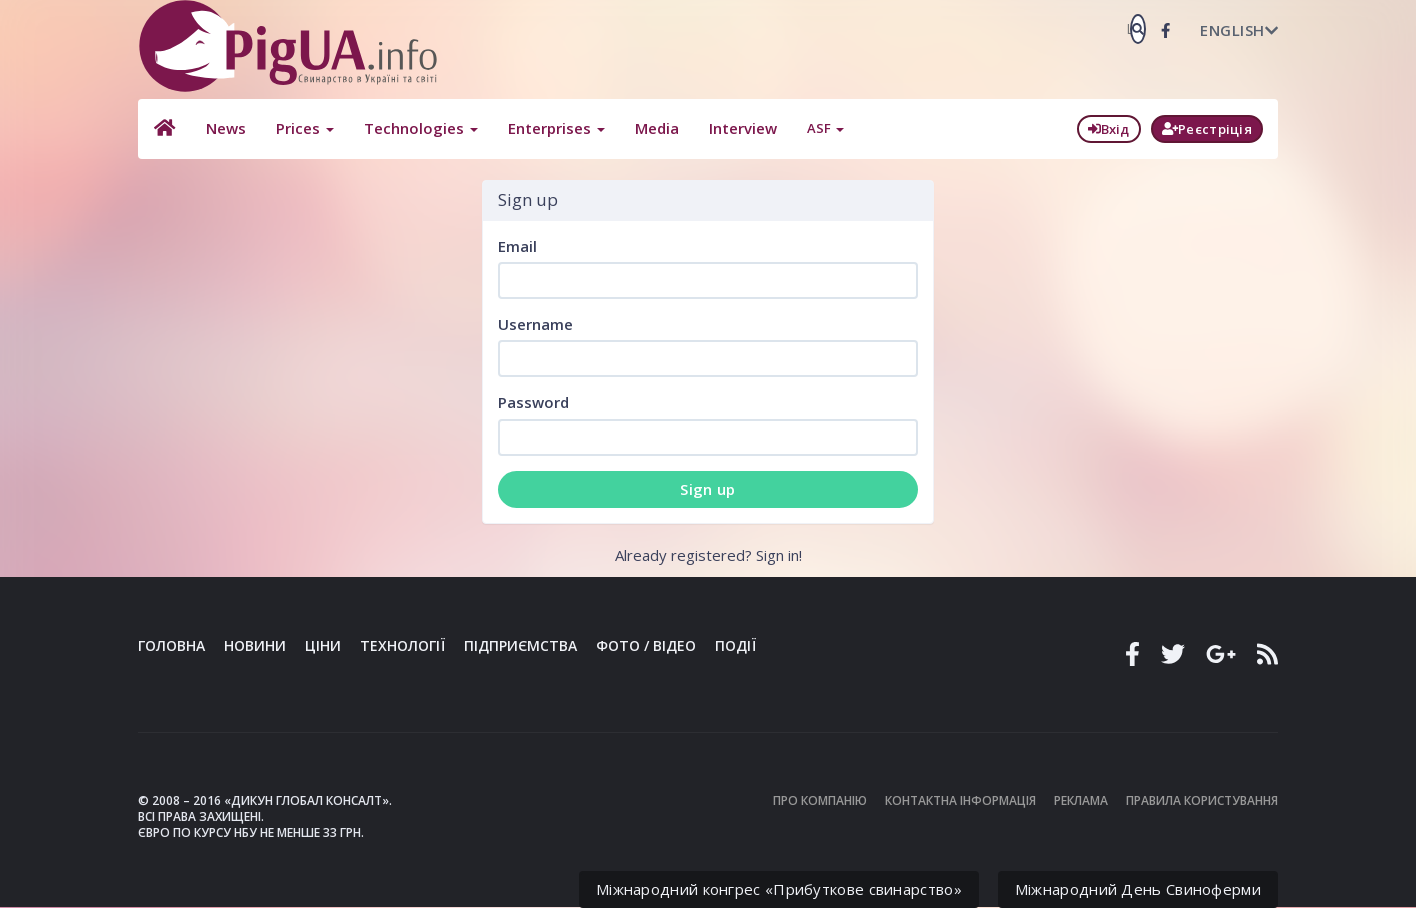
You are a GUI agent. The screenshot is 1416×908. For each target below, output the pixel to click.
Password (533, 402)
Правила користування (1202, 800)
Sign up (707, 489)
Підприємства (520, 645)
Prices (303, 128)
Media (655, 128)
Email (517, 246)
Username (535, 324)
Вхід (1109, 129)
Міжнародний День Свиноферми (1138, 889)
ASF (823, 128)
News (224, 128)
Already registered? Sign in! (708, 555)
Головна (171, 645)
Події (735, 645)
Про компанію (820, 800)
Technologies (419, 128)
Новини (255, 645)
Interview (741, 128)
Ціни (323, 645)
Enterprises (554, 128)
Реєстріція (1207, 129)
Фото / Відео (646, 645)
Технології (402, 645)
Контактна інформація (960, 800)
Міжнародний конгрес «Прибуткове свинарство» (779, 889)
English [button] (1239, 30)
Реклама (1081, 800)
